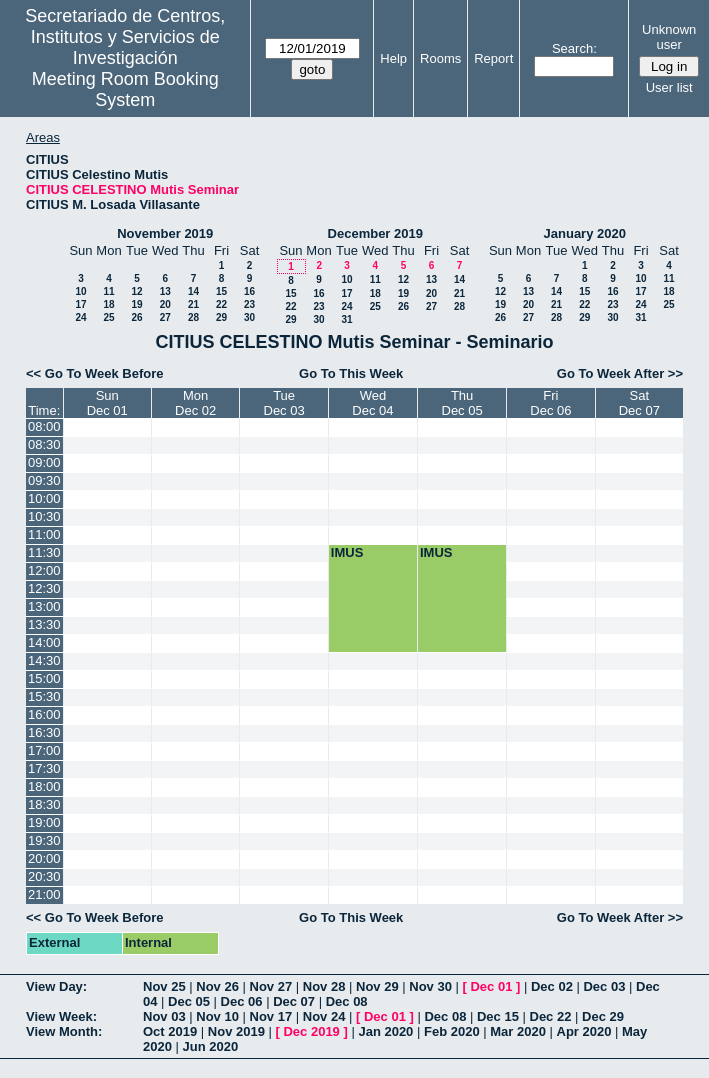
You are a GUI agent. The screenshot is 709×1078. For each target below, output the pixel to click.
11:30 (44, 552)
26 (136, 317)
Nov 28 (324, 986)
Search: (574, 48)
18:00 (44, 786)
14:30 (44, 660)
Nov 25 (164, 986)
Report (493, 58)
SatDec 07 (639, 403)
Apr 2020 (584, 1031)
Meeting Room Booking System (125, 89)
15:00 (44, 678)
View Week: (61, 1016)
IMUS (347, 552)
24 (80, 317)
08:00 (44, 426)
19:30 (44, 840)
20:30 (44, 876)
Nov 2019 (236, 1031)
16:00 (44, 714)
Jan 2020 (385, 1031)
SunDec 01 (107, 403)
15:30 (44, 696)
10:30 (44, 516)
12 (136, 291)
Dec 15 (498, 1016)
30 (249, 317)
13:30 (44, 624)
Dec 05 (189, 1001)
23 (249, 304)
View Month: (64, 1031)
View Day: (56, 986)
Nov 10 (217, 1016)
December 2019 (375, 233)
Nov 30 (430, 986)
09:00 (44, 462)
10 (80, 291)
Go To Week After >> (620, 373)
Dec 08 (347, 1001)
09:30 (44, 480)
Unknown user (669, 37)
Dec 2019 (311, 1031)
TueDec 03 (284, 403)
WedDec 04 (372, 403)
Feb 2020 (452, 1031)
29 (221, 317)
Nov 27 (271, 986)
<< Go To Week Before (95, 373)
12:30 (44, 588)
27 (165, 317)
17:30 (44, 768)
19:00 (44, 822)
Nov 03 (164, 1016)
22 (221, 304)
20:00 (44, 858)
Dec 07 (294, 1001)
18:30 (44, 804)
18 (108, 304)
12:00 (44, 570)
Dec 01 (491, 986)
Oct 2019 (170, 1031)
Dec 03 (604, 986)
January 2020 (585, 233)
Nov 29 (377, 986)
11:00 (44, 534)
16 (249, 291)
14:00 (44, 642)
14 (193, 291)
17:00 (44, 750)
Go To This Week (351, 373)
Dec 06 (242, 1001)
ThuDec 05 (462, 403)
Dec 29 (603, 1016)
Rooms (440, 58)
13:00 (44, 606)
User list (669, 87)
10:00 (44, 498)
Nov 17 (271, 1016)
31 (346, 319)
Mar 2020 (518, 1031)
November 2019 (165, 233)
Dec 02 (552, 986)
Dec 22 (551, 1016)
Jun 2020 (211, 1046)
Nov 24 (324, 1016)
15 (221, 291)
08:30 (44, 444)
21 (193, 304)
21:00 (44, 894)
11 (108, 291)
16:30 (44, 732)
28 (193, 317)
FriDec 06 (550, 403)
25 (108, 317)
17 (80, 304)
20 (165, 304)
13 (165, 291)
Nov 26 (217, 986)
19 (136, 304)
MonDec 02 (195, 403)
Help (393, 58)
